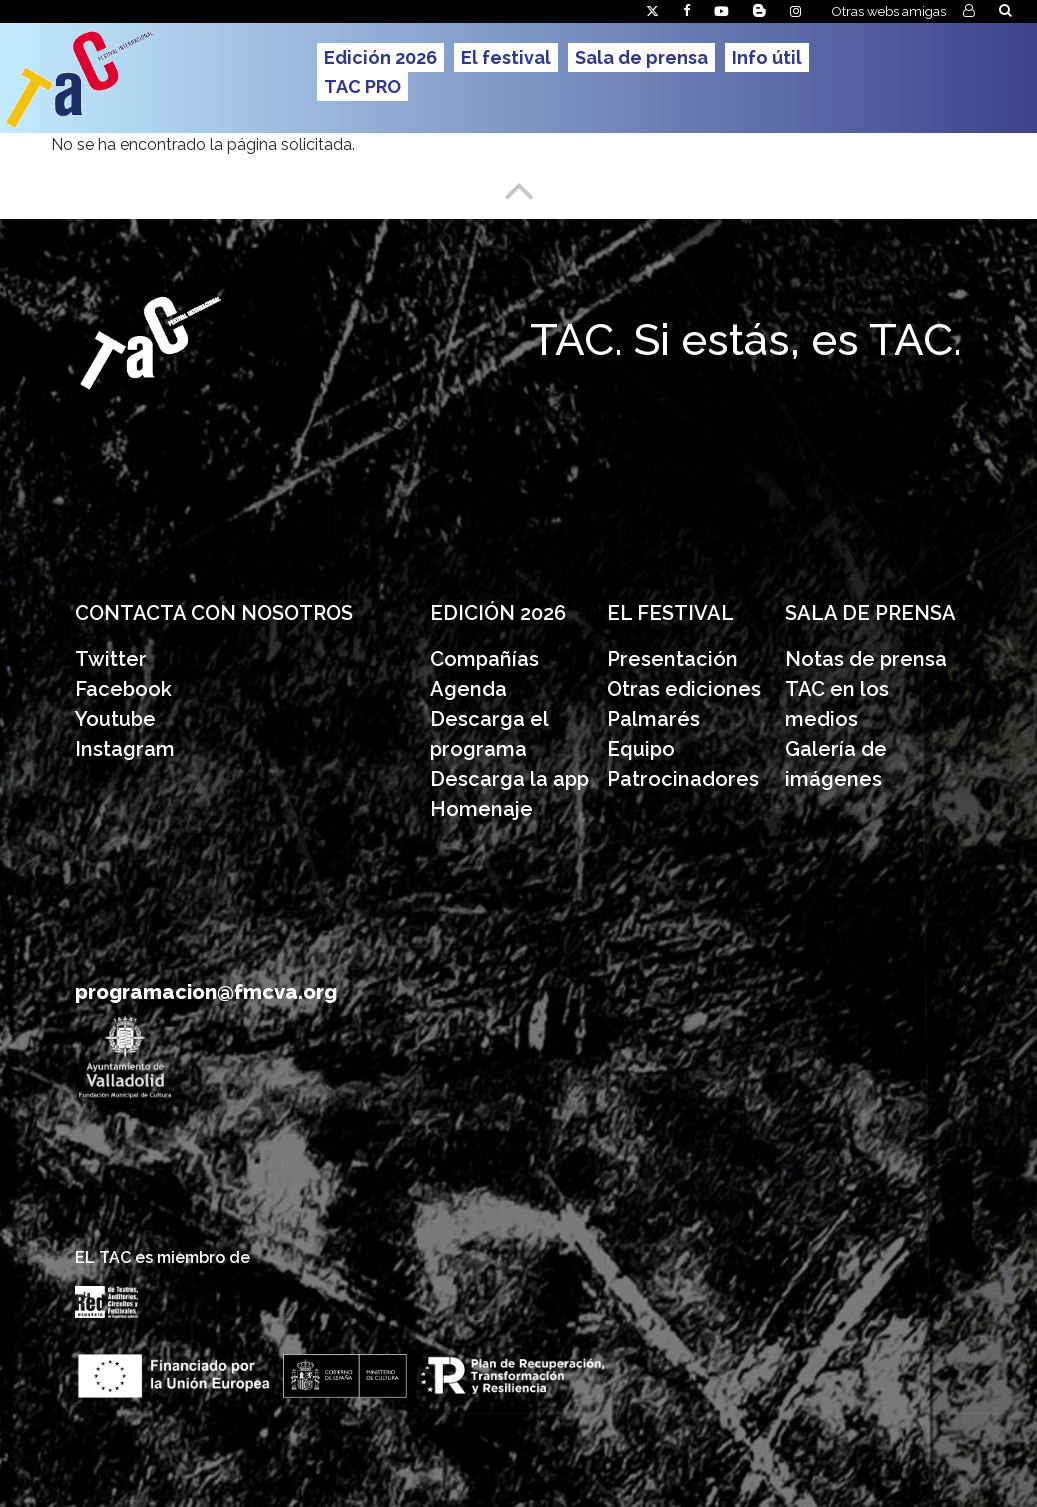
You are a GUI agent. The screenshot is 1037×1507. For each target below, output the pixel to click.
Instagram (125, 749)
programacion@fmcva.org (206, 992)
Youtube (115, 719)
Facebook (123, 689)
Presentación (675, 659)
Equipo (641, 749)
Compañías (484, 659)
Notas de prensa (866, 659)
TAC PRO (362, 86)
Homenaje (481, 809)
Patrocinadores (683, 779)
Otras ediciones (684, 689)
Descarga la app (509, 779)
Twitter (111, 659)
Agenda (468, 689)
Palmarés (653, 719)
